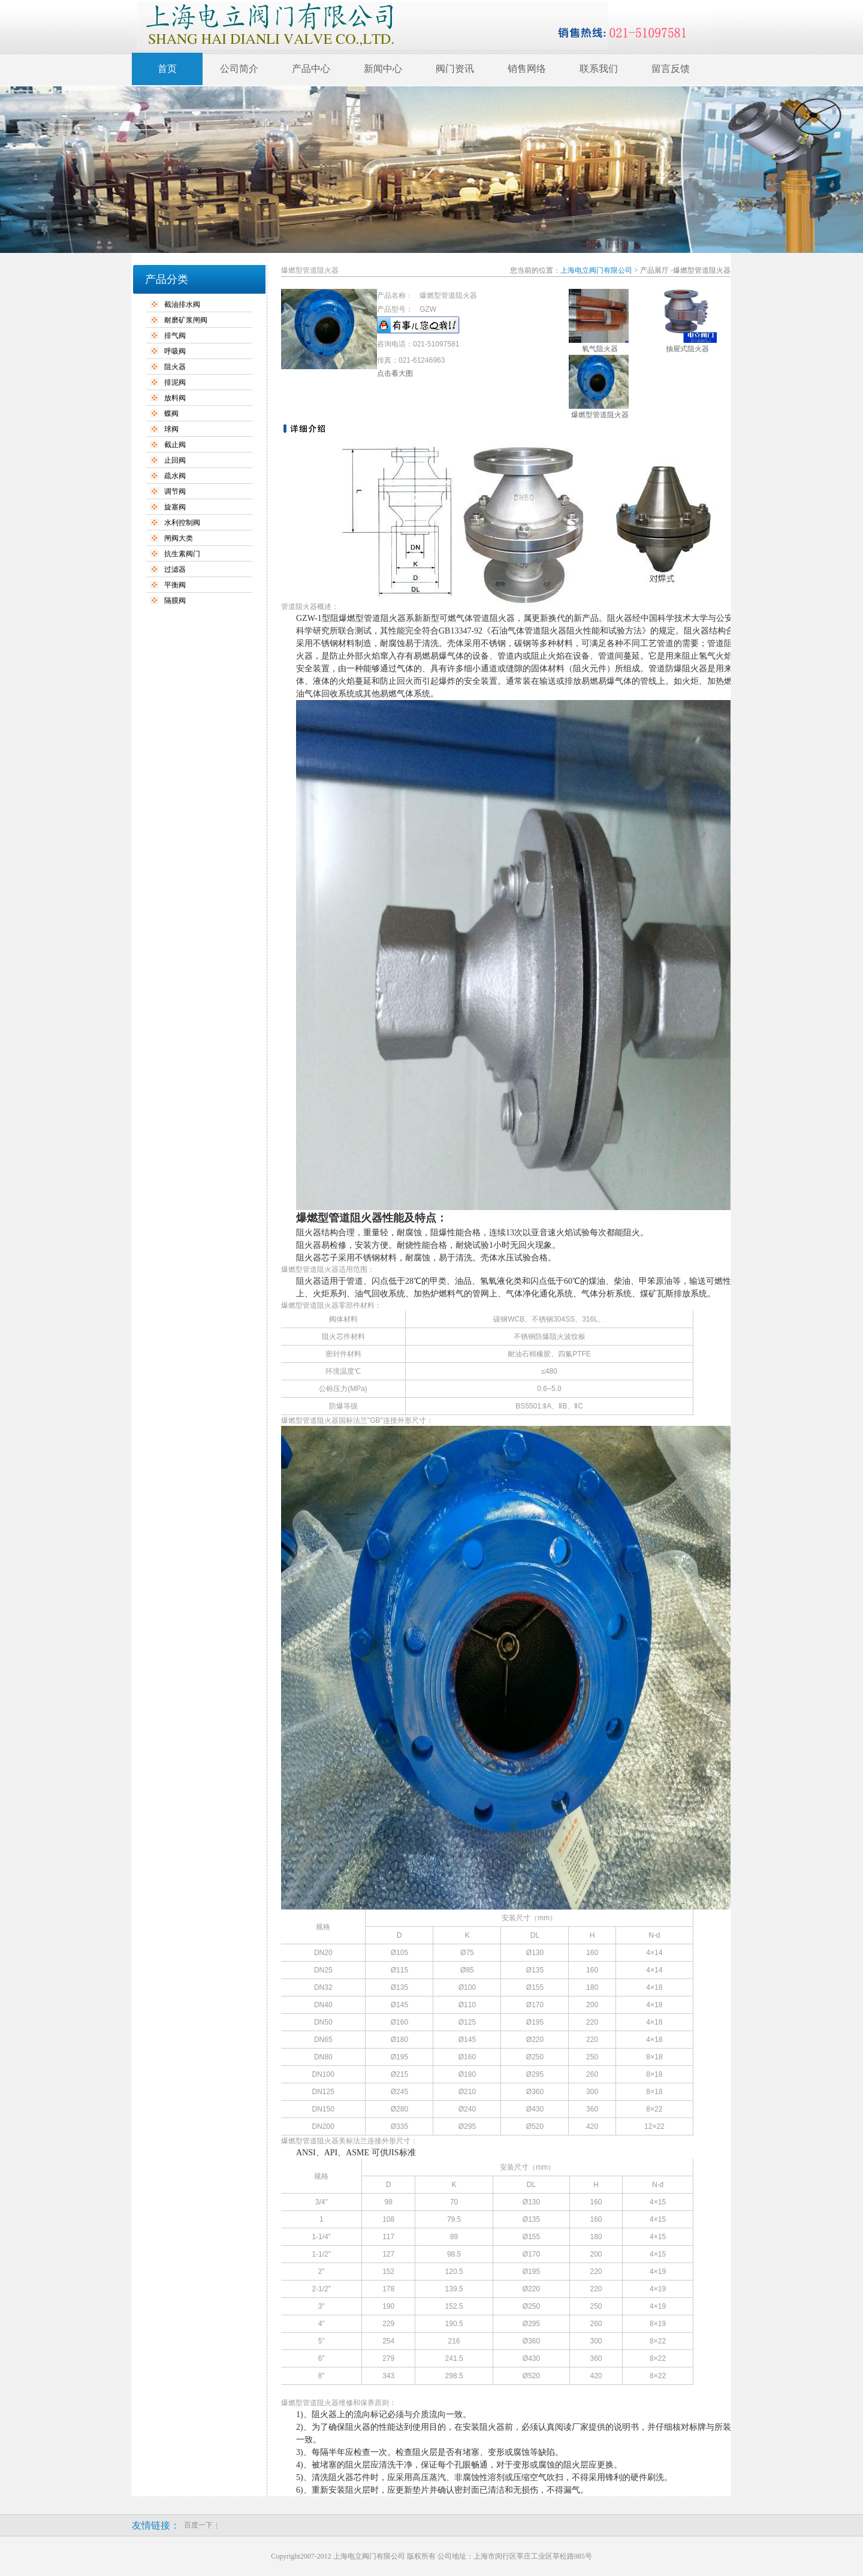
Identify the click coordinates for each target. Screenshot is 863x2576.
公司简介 (239, 69)
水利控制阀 (182, 522)
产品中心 (311, 69)
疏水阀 (175, 476)
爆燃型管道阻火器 (600, 415)
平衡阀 (175, 585)
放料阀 (175, 398)
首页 (167, 69)
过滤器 (175, 569)
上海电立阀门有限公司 (596, 270)
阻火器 (175, 367)
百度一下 (198, 2525)
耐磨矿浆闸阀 (185, 320)
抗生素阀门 (182, 554)
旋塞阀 (175, 507)
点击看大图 (395, 373)
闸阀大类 (178, 538)
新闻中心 (383, 69)
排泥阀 (175, 382)
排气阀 (175, 335)
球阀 (171, 429)
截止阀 (175, 445)
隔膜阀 (175, 600)
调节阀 (175, 491)
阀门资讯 (455, 69)
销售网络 (527, 69)
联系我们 (599, 69)
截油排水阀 (182, 304)
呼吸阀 (175, 351)
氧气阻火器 (600, 349)
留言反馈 (670, 69)
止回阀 (175, 460)
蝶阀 (171, 413)
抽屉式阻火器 (687, 349)
